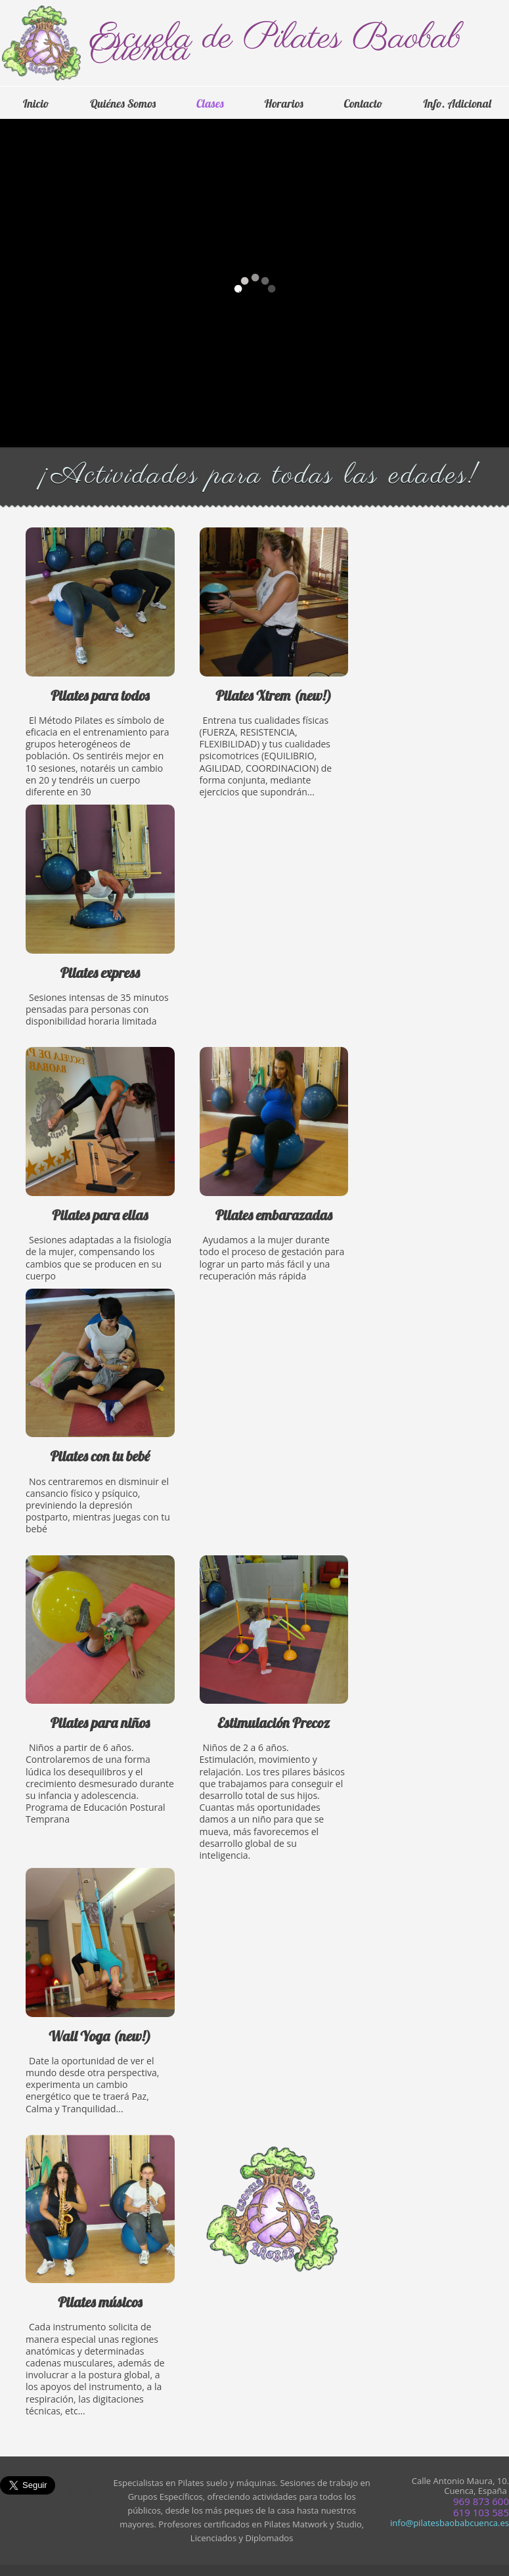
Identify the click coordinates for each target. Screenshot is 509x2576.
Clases (210, 103)
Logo (44, 44)
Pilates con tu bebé (100, 1422)
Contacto (362, 103)
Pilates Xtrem (274, 673)
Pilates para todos (100, 673)
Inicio (36, 103)
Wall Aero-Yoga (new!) (100, 2002)
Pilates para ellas (100, 1175)
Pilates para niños (100, 1701)
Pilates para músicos (100, 2286)
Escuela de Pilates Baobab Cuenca (275, 44)
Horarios (284, 103)
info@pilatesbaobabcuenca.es (449, 2523)
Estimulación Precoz (274, 1719)
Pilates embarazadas (274, 1175)
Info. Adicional (457, 103)
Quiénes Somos (123, 103)
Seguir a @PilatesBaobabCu (50, 2497)
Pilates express (100, 926)
